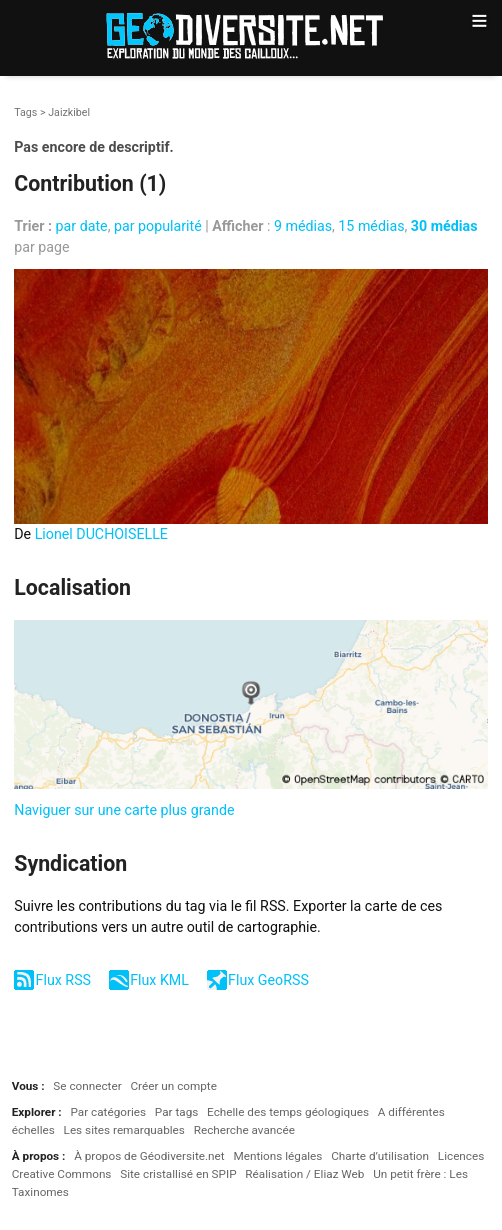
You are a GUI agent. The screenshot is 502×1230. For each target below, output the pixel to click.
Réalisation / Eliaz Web (304, 1174)
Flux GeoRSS (268, 980)
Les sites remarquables (124, 1130)
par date (82, 226)
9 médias (303, 226)
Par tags (176, 1112)
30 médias (444, 226)
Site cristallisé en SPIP (178, 1174)
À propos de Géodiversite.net (149, 1156)
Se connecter (87, 1086)
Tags (25, 112)
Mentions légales (277, 1156)
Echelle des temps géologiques (288, 1112)
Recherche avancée (244, 1130)
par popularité (158, 226)
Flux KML (159, 980)
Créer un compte (173, 1086)
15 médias (371, 226)
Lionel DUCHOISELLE (101, 534)
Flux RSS (63, 980)
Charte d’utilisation (380, 1156)
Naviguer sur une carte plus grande (124, 810)
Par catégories (108, 1112)
